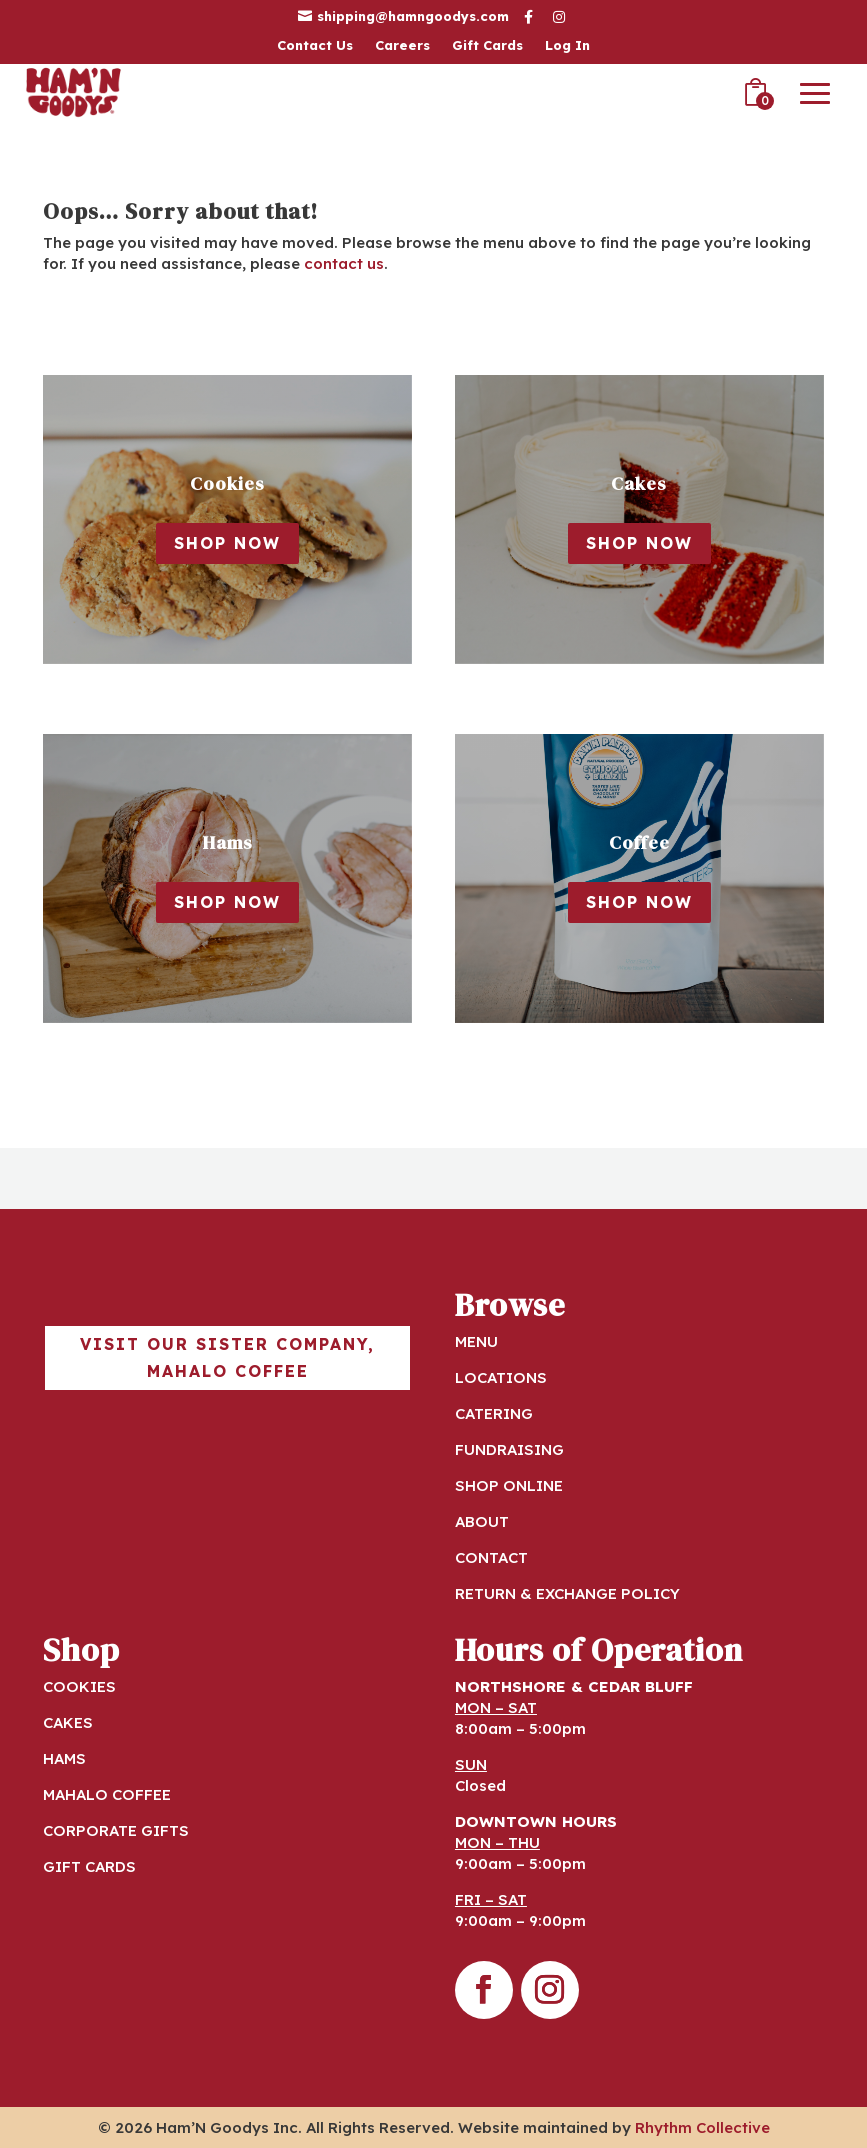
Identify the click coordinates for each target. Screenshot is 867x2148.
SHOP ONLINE (509, 1485)
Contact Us (315, 45)
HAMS (64, 1758)
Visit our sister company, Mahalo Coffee (227, 1357)
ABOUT (482, 1521)
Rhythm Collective (702, 2127)
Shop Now (227, 543)
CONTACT (491, 1557)
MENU (476, 1341)
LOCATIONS (501, 1377)
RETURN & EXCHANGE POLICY (567, 1593)
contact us (344, 263)
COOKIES (79, 1686)
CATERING (494, 1413)
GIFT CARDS (89, 1866)
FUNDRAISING (509, 1449)
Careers (402, 45)
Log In (567, 45)
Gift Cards (487, 45)
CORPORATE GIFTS (116, 1830)
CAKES (68, 1722)
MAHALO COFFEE (107, 1794)
